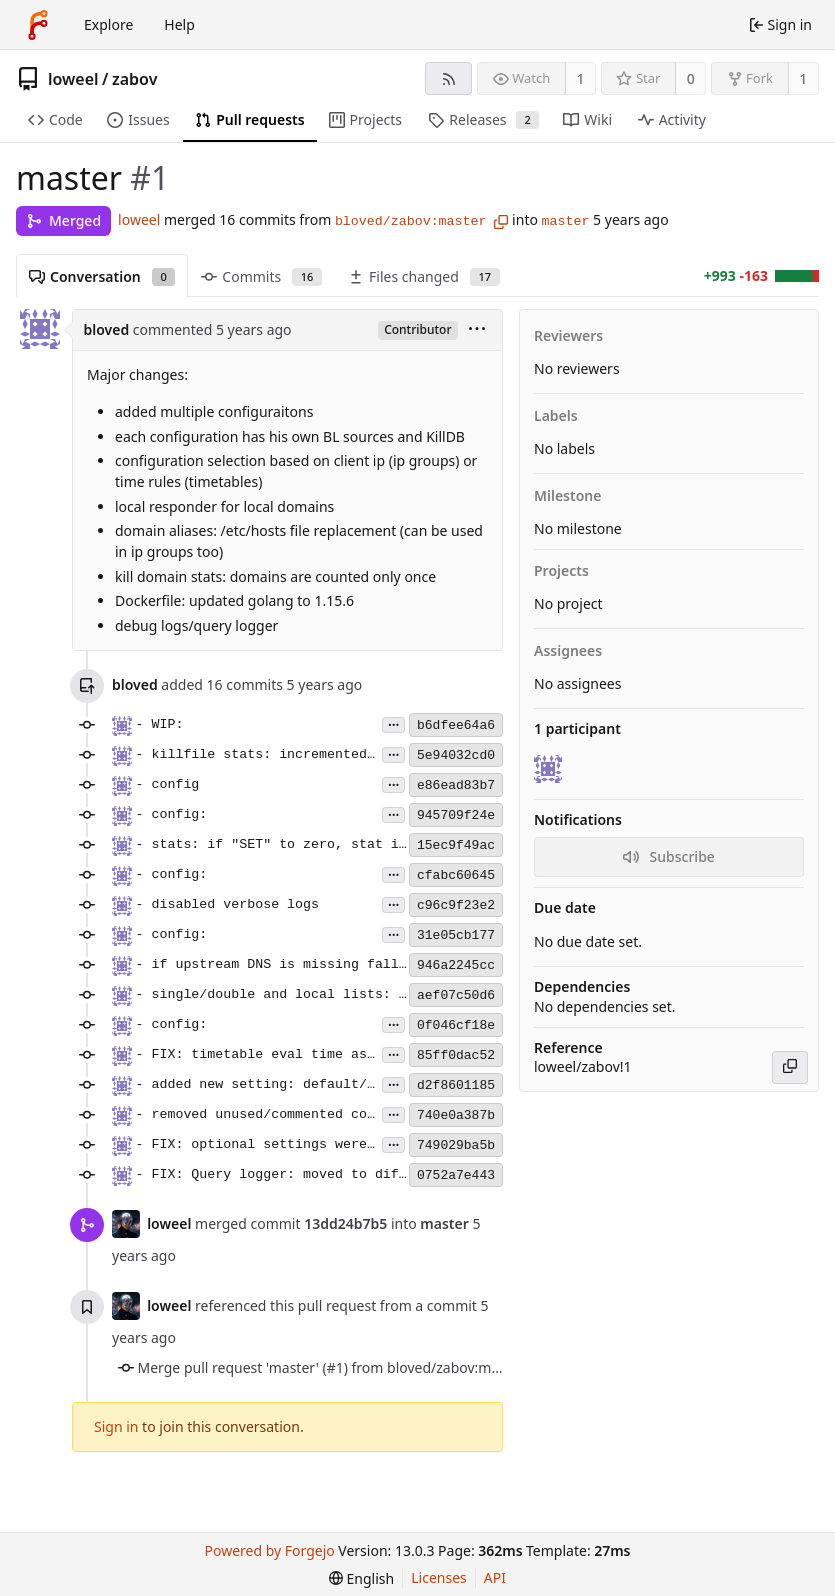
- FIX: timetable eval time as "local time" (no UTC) (339, 1054)
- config (168, 784)
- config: (172, 814)
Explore (108, 24)
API (495, 1577)
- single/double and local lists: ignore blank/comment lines (371, 994)
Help (179, 24)
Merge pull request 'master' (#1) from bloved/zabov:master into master (371, 1367)
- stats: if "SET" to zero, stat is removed (303, 844)
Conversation (102, 276)
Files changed (424, 276)
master (566, 221)
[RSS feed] (448, 78)
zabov (134, 79)
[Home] (38, 25)
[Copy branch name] (501, 222)
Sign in (116, 1426)
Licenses (439, 1577)
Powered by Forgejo (270, 1550)
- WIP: (160, 724)
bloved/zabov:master (411, 221)
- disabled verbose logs (228, 904)
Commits (261, 276)
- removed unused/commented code (259, 1114)
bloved (107, 329)
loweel (73, 79)
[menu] (477, 330)
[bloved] (550, 769)
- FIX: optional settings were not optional (303, 1144)
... (394, 723)
